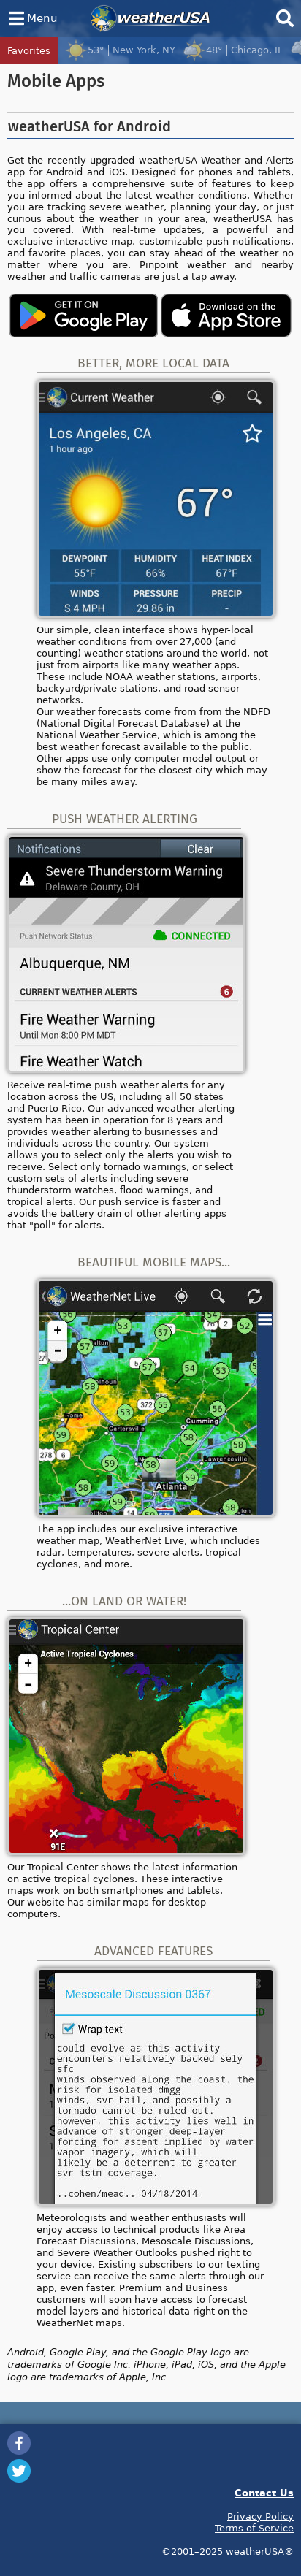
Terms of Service (254, 2528)
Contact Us (264, 2492)
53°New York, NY (119, 50)
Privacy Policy (260, 2516)
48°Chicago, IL (233, 50)
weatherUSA (150, 18)
